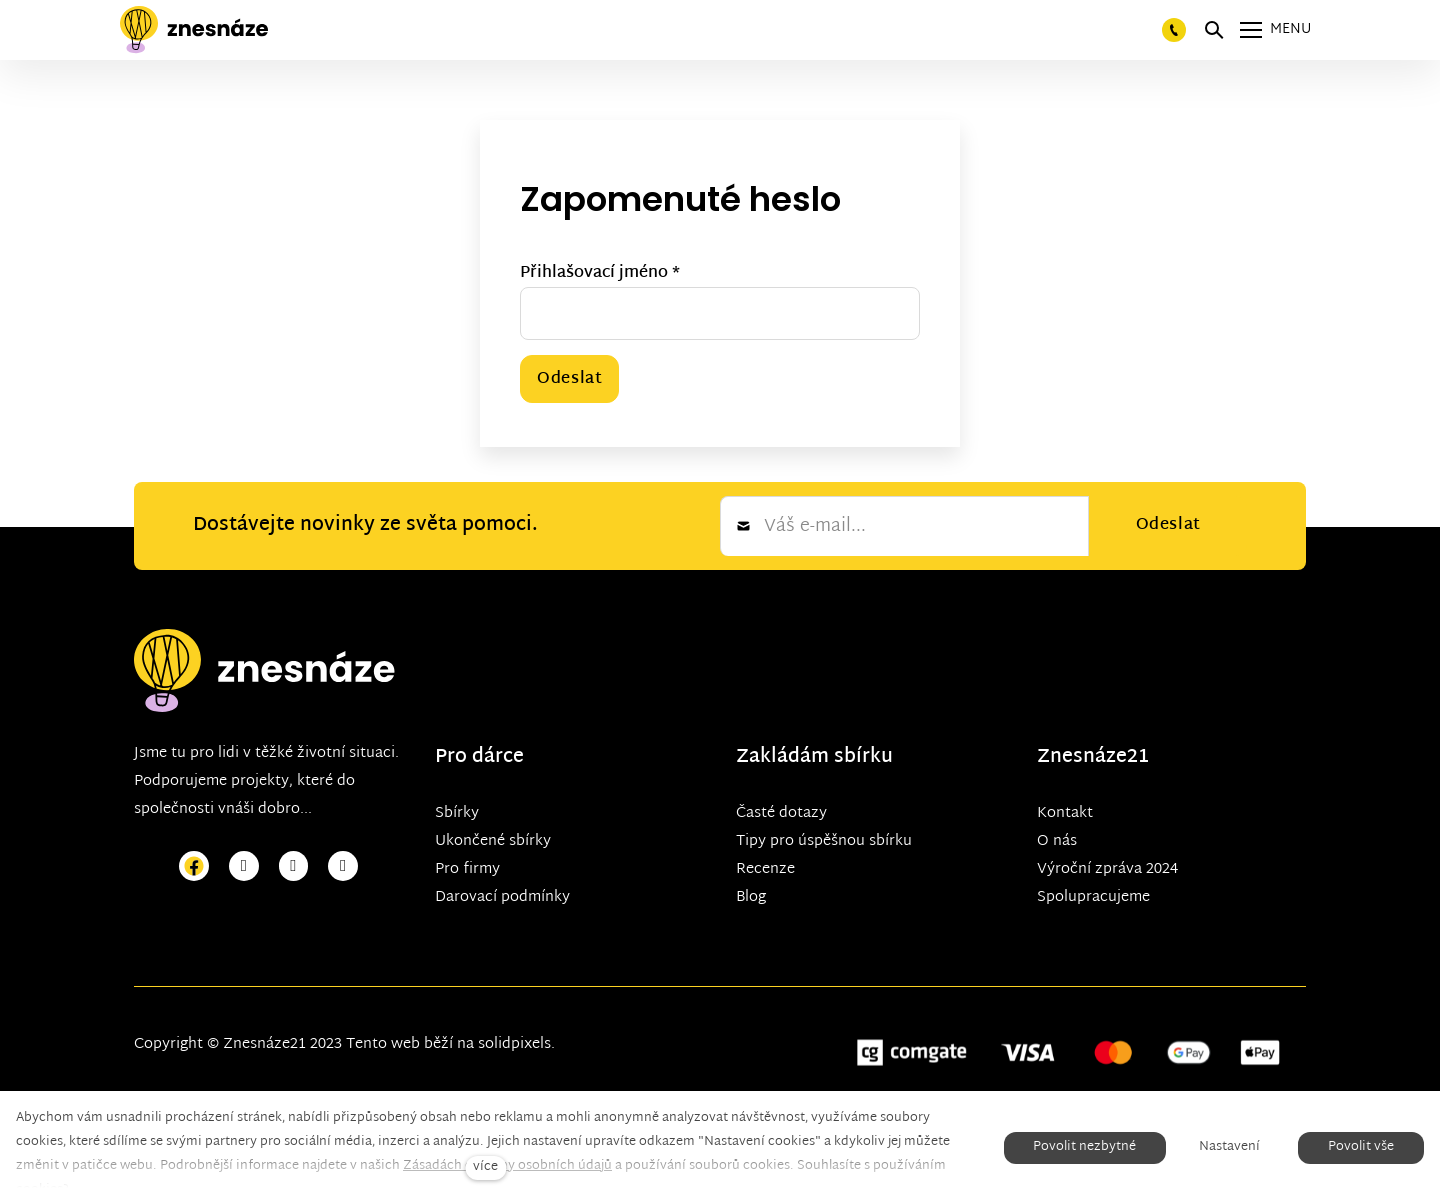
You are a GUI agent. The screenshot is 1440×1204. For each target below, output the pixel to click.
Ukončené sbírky (493, 840)
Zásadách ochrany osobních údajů (507, 1166)
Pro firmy (467, 868)
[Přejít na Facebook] (194, 866)
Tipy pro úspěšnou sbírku (824, 840)
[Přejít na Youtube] (294, 866)
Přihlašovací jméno (600, 273)
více (485, 1167)
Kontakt (1065, 812)
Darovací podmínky (502, 896)
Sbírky (457, 812)
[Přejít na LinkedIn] (343, 866)
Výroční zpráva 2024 (1107, 868)
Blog (751, 896)
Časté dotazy (781, 812)
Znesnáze (1082, 756)
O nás (1057, 840)
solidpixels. (516, 1043)
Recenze (765, 868)
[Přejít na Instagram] (244, 866)
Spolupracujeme (1093, 896)
